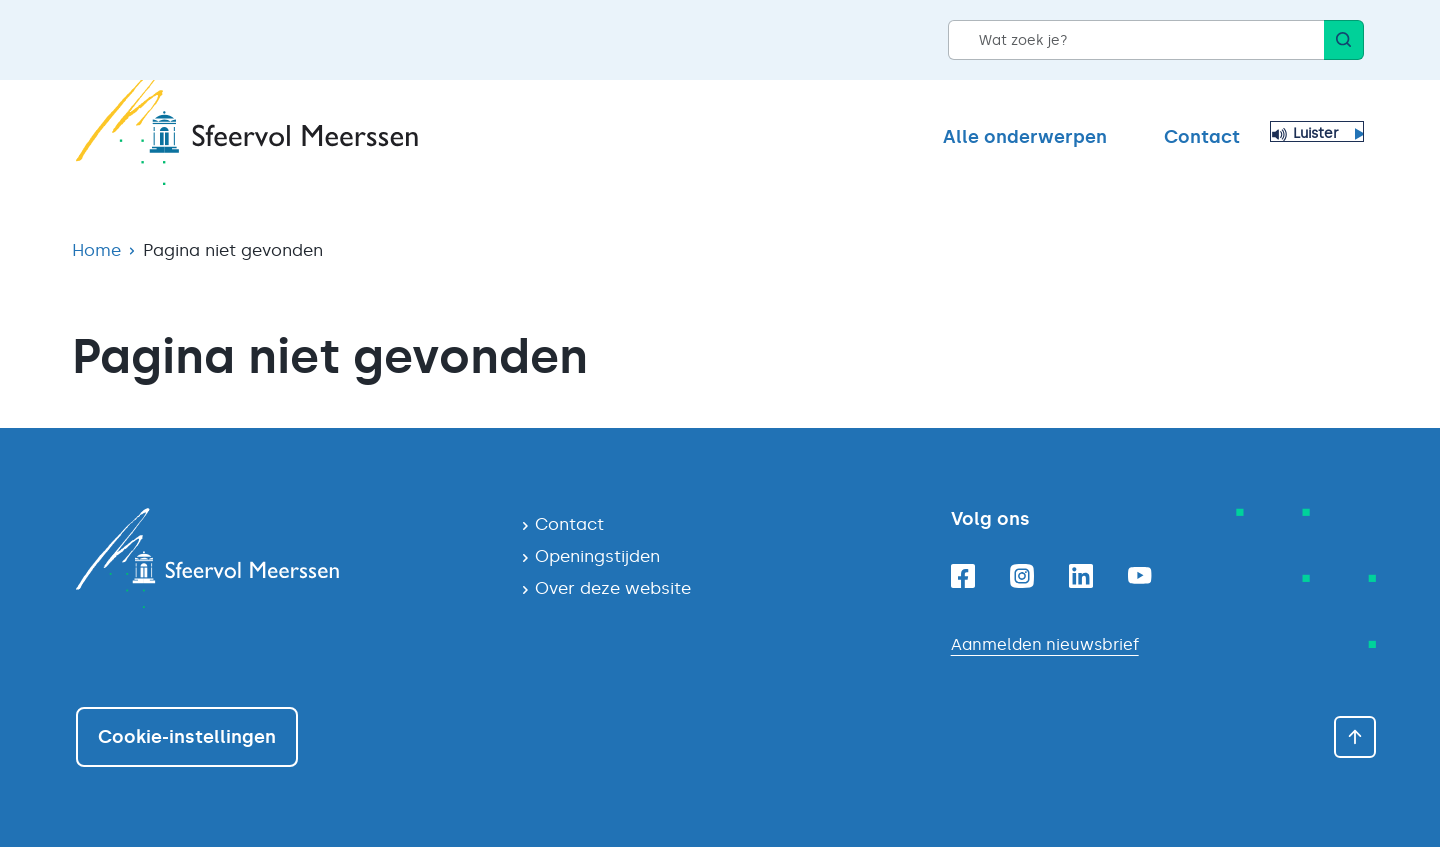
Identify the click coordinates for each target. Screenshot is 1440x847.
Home (96, 250)
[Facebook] (963, 576)
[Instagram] (1022, 576)
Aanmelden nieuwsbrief (1045, 644)
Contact (1202, 137)
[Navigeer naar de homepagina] (282, 558)
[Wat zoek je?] (1136, 40)
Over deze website (613, 588)
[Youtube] (1140, 575)
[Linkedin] (1081, 576)
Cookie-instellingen (187, 737)
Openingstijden (597, 556)
